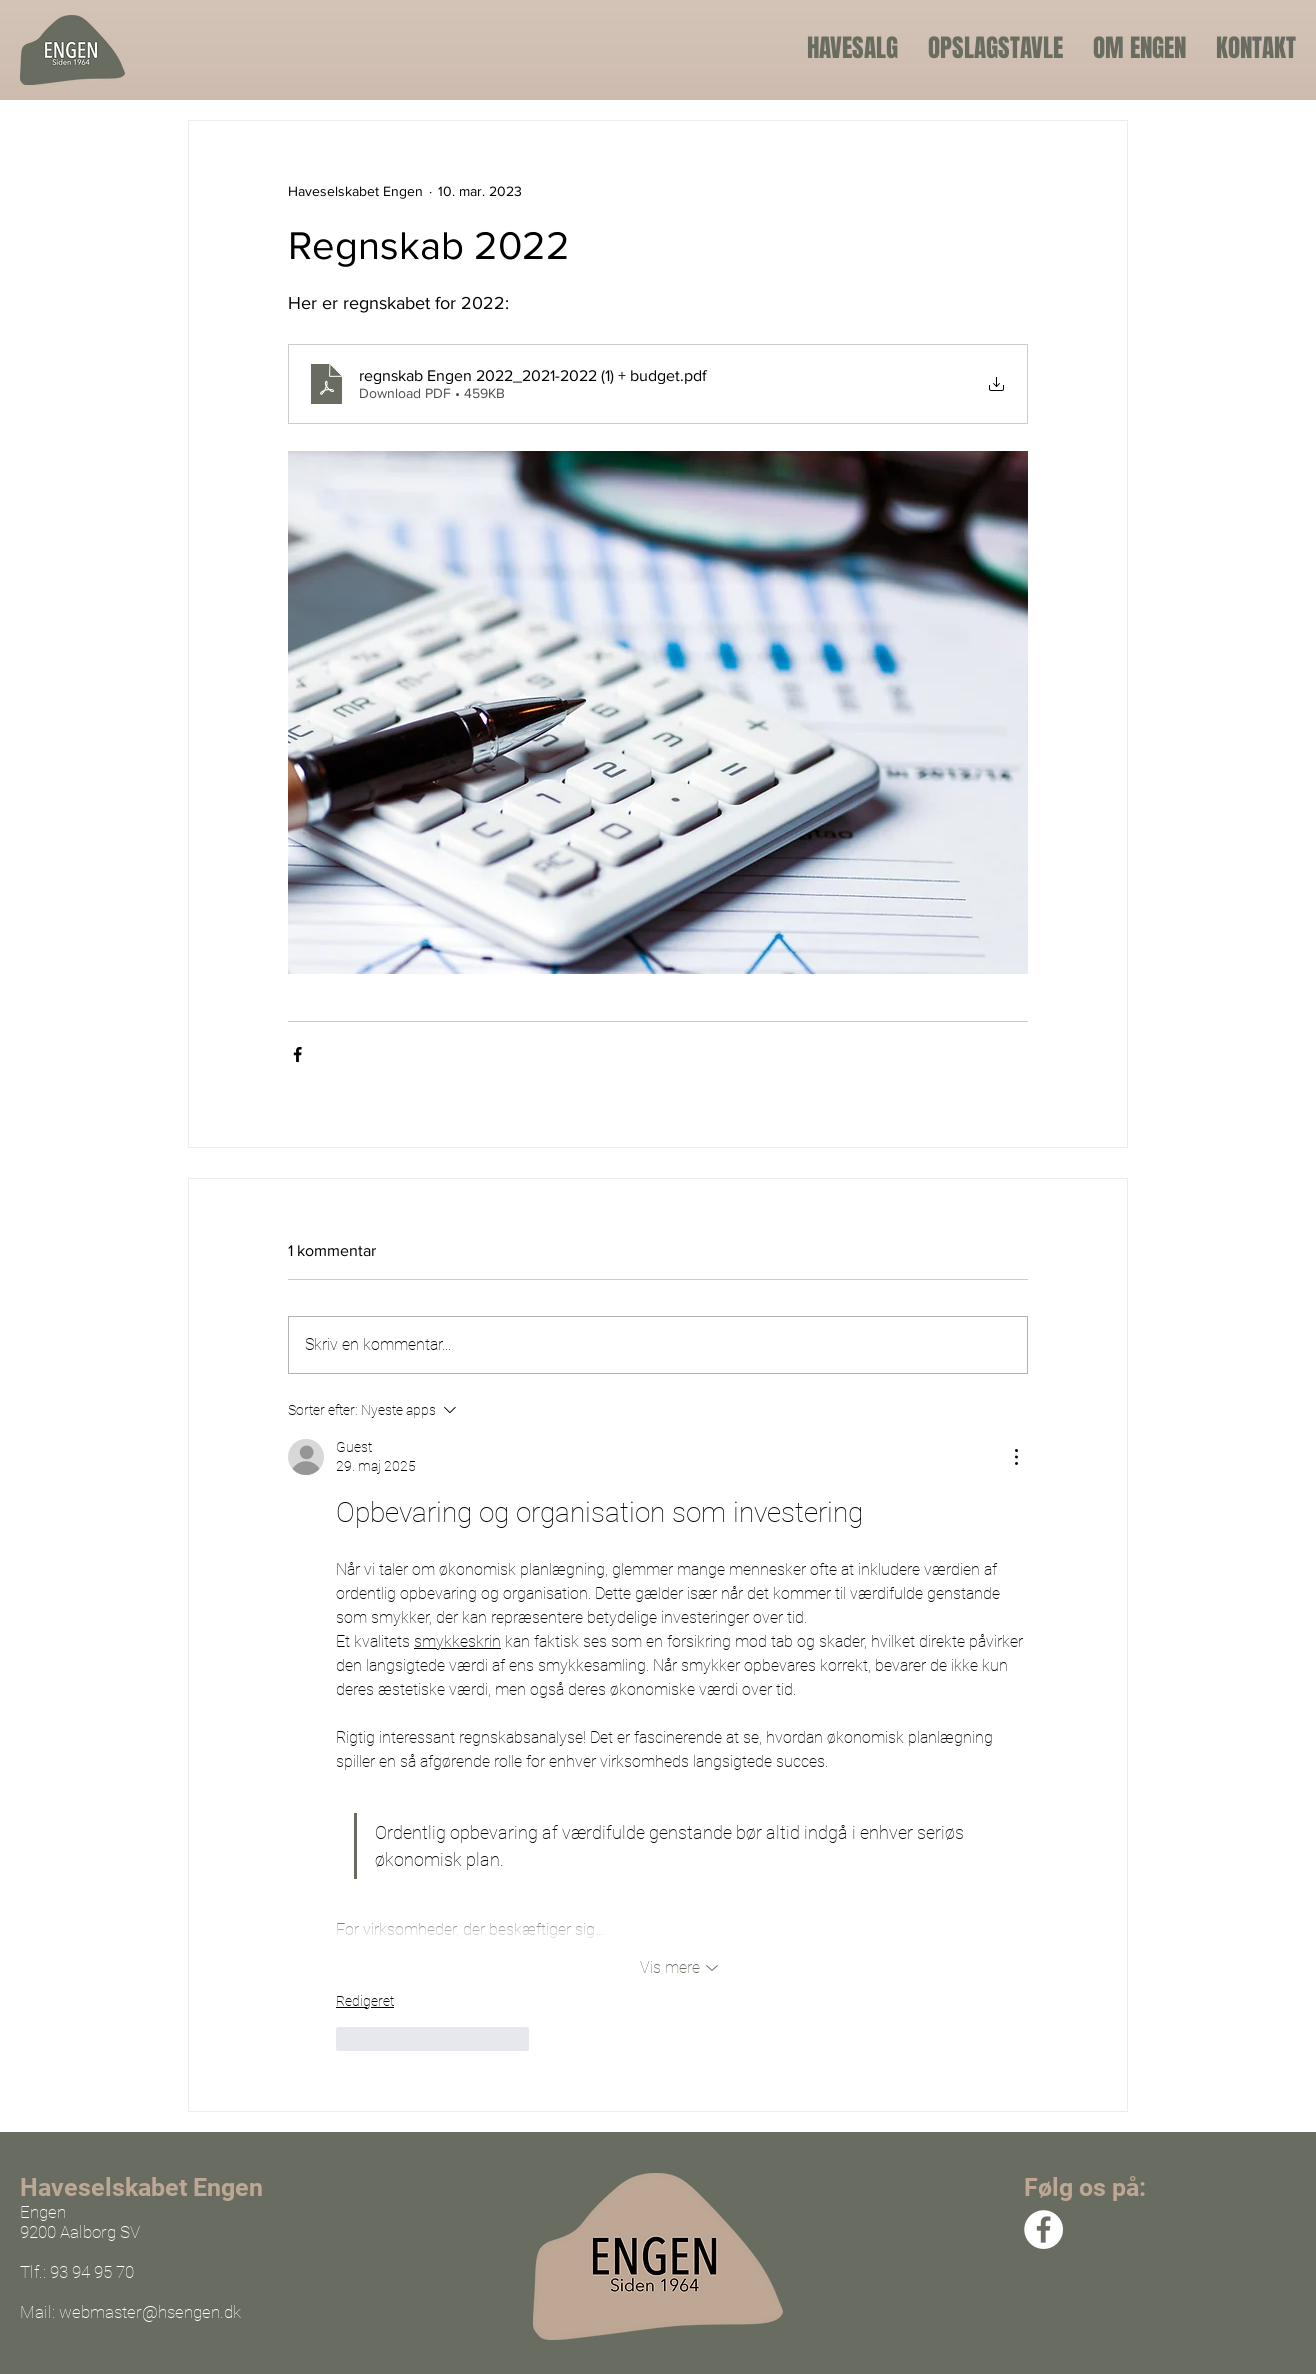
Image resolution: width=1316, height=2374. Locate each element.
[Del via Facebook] (297, 1054)
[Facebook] (1043, 2229)
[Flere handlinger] (1016, 1457)
